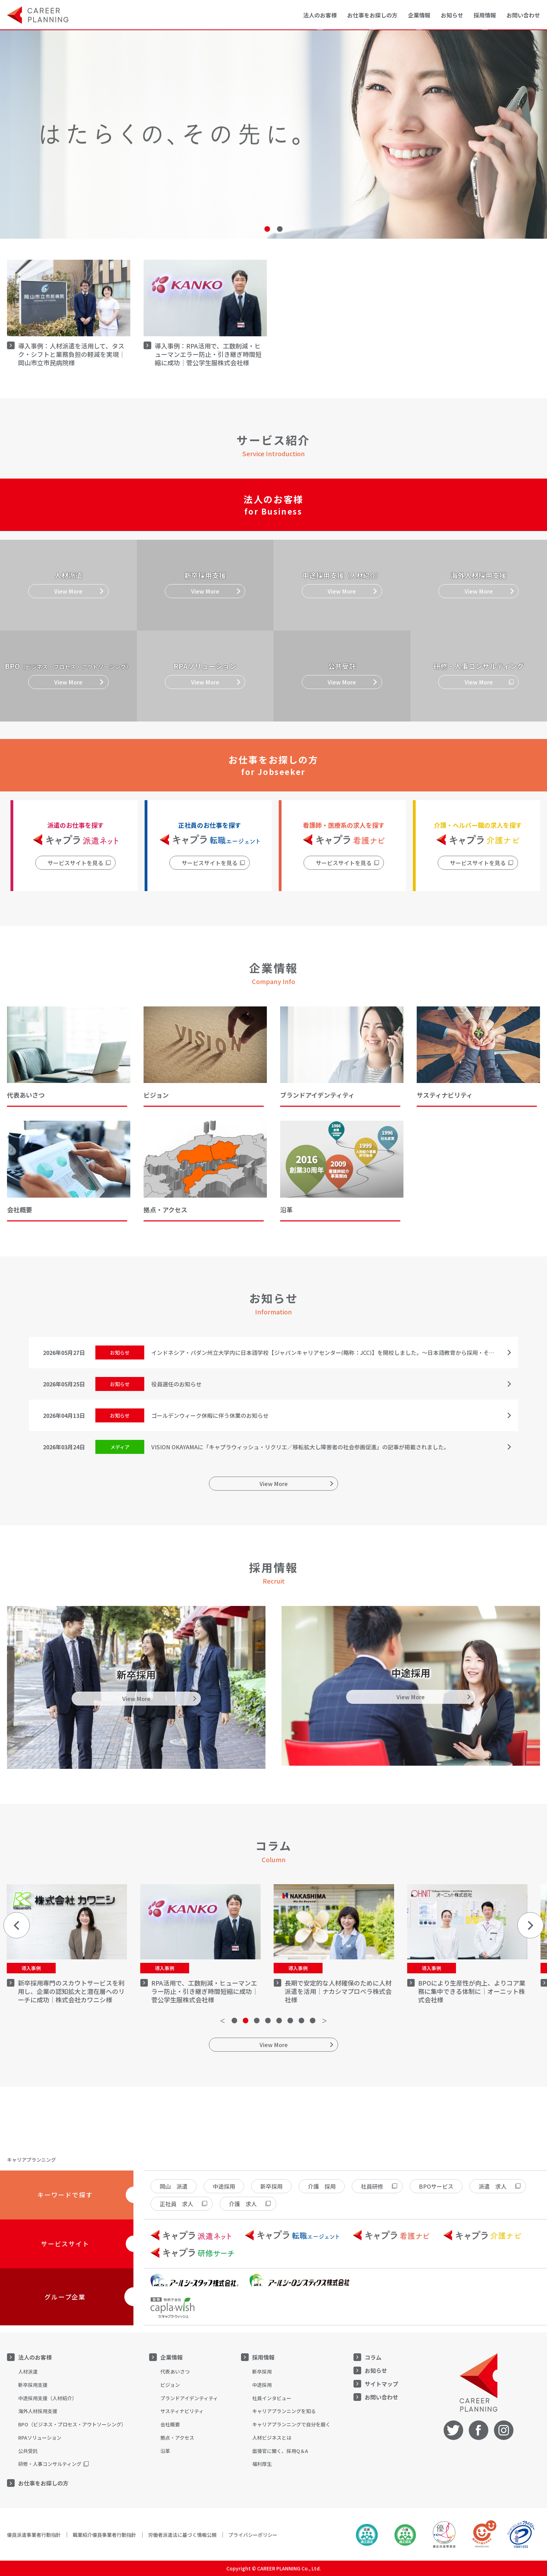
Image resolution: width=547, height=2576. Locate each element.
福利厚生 (262, 2463)
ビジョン (170, 2384)
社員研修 (372, 2186)
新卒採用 (271, 2186)
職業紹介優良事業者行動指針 (104, 2534)
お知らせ (452, 15)
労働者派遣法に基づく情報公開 (182, 2534)
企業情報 (171, 2357)
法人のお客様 (35, 2357)
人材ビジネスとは (271, 2437)
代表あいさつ (175, 2371)
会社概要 (170, 2424)
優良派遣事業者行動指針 (34, 2534)
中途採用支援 (47, 2398)
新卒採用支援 (33, 2384)
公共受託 (28, 2450)
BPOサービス (436, 2186)
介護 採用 (322, 2186)
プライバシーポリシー (252, 2534)
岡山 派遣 (174, 2186)
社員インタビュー (271, 2398)
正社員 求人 (176, 2204)
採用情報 (263, 2357)
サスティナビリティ (182, 2411)
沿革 (165, 2450)
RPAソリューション (39, 2437)
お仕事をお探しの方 (43, 2483)
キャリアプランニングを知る (284, 2411)
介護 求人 (243, 2204)
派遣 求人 (492, 2186)
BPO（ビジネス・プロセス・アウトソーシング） (72, 2424)
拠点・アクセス (177, 2437)
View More (274, 1483)
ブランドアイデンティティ (189, 2398)
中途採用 (224, 2186)
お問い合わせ (523, 15)
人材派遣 (28, 2371)
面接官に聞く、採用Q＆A (280, 2450)
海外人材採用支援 (37, 2411)
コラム (373, 2357)
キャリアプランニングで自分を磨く (291, 2424)
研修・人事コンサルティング (49, 2463)
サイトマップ (381, 2384)
